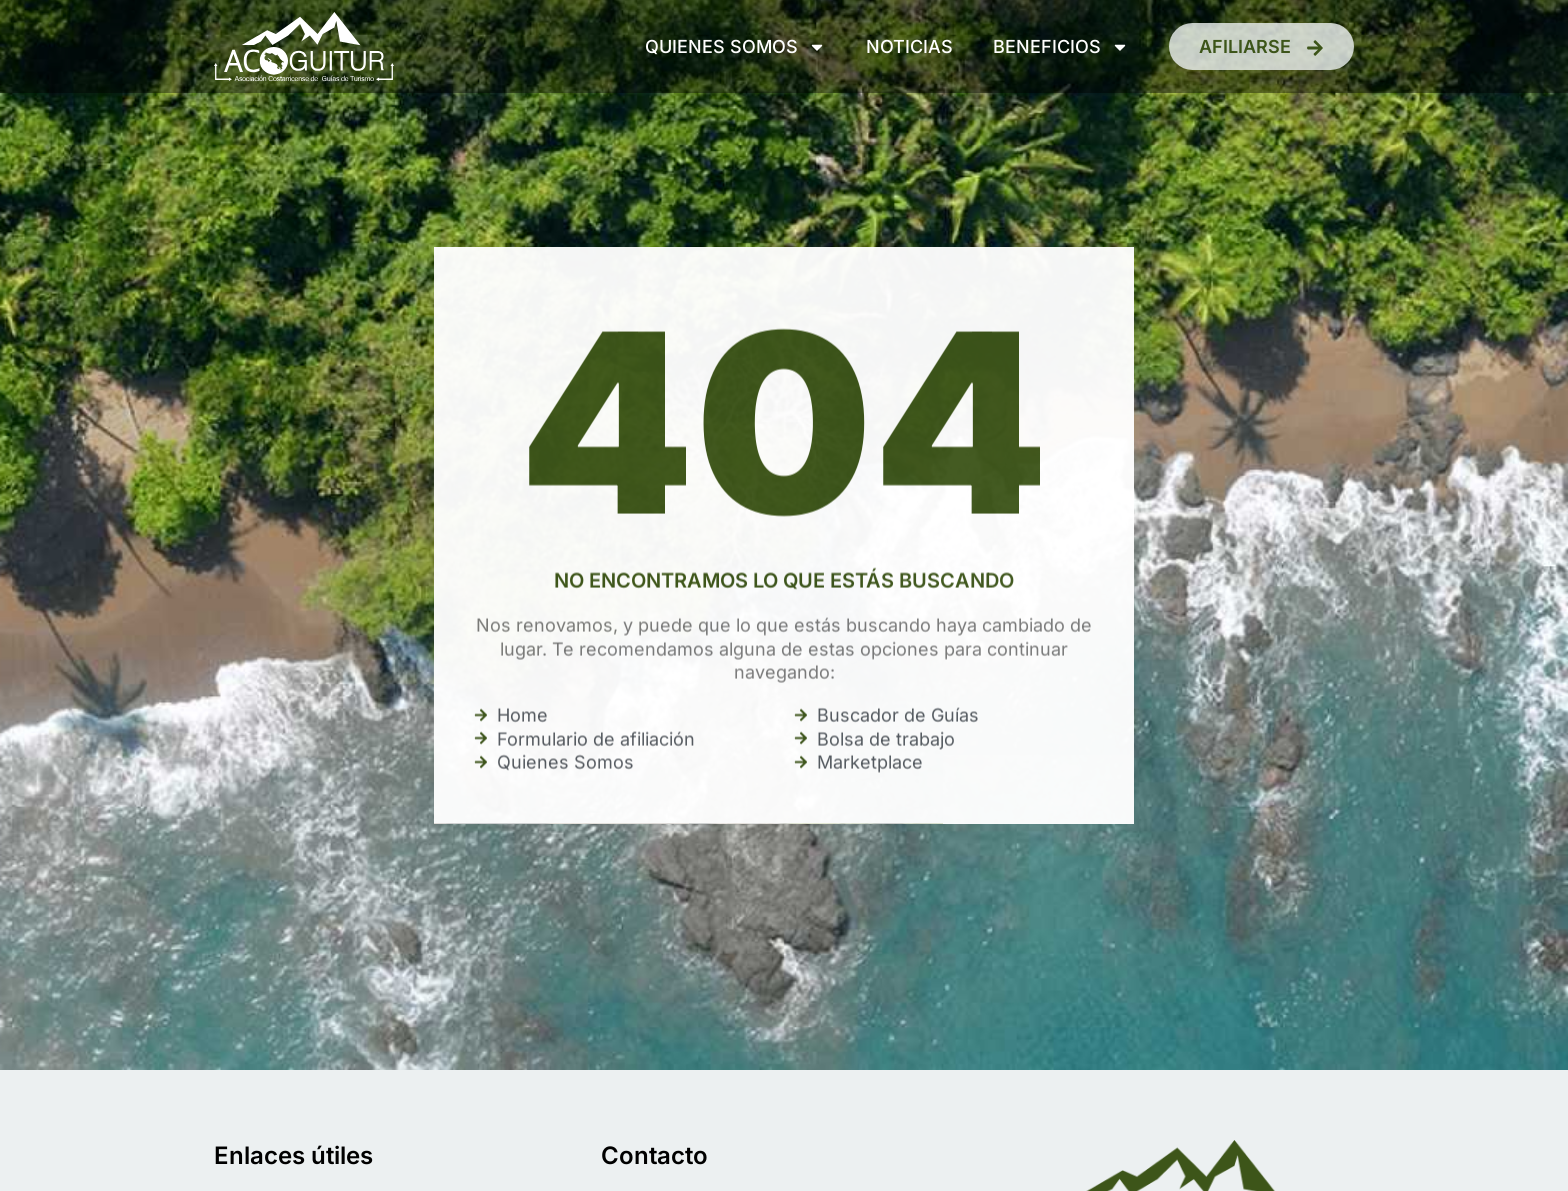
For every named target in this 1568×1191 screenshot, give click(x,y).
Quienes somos (735, 47)
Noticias (909, 46)
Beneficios (1061, 47)
